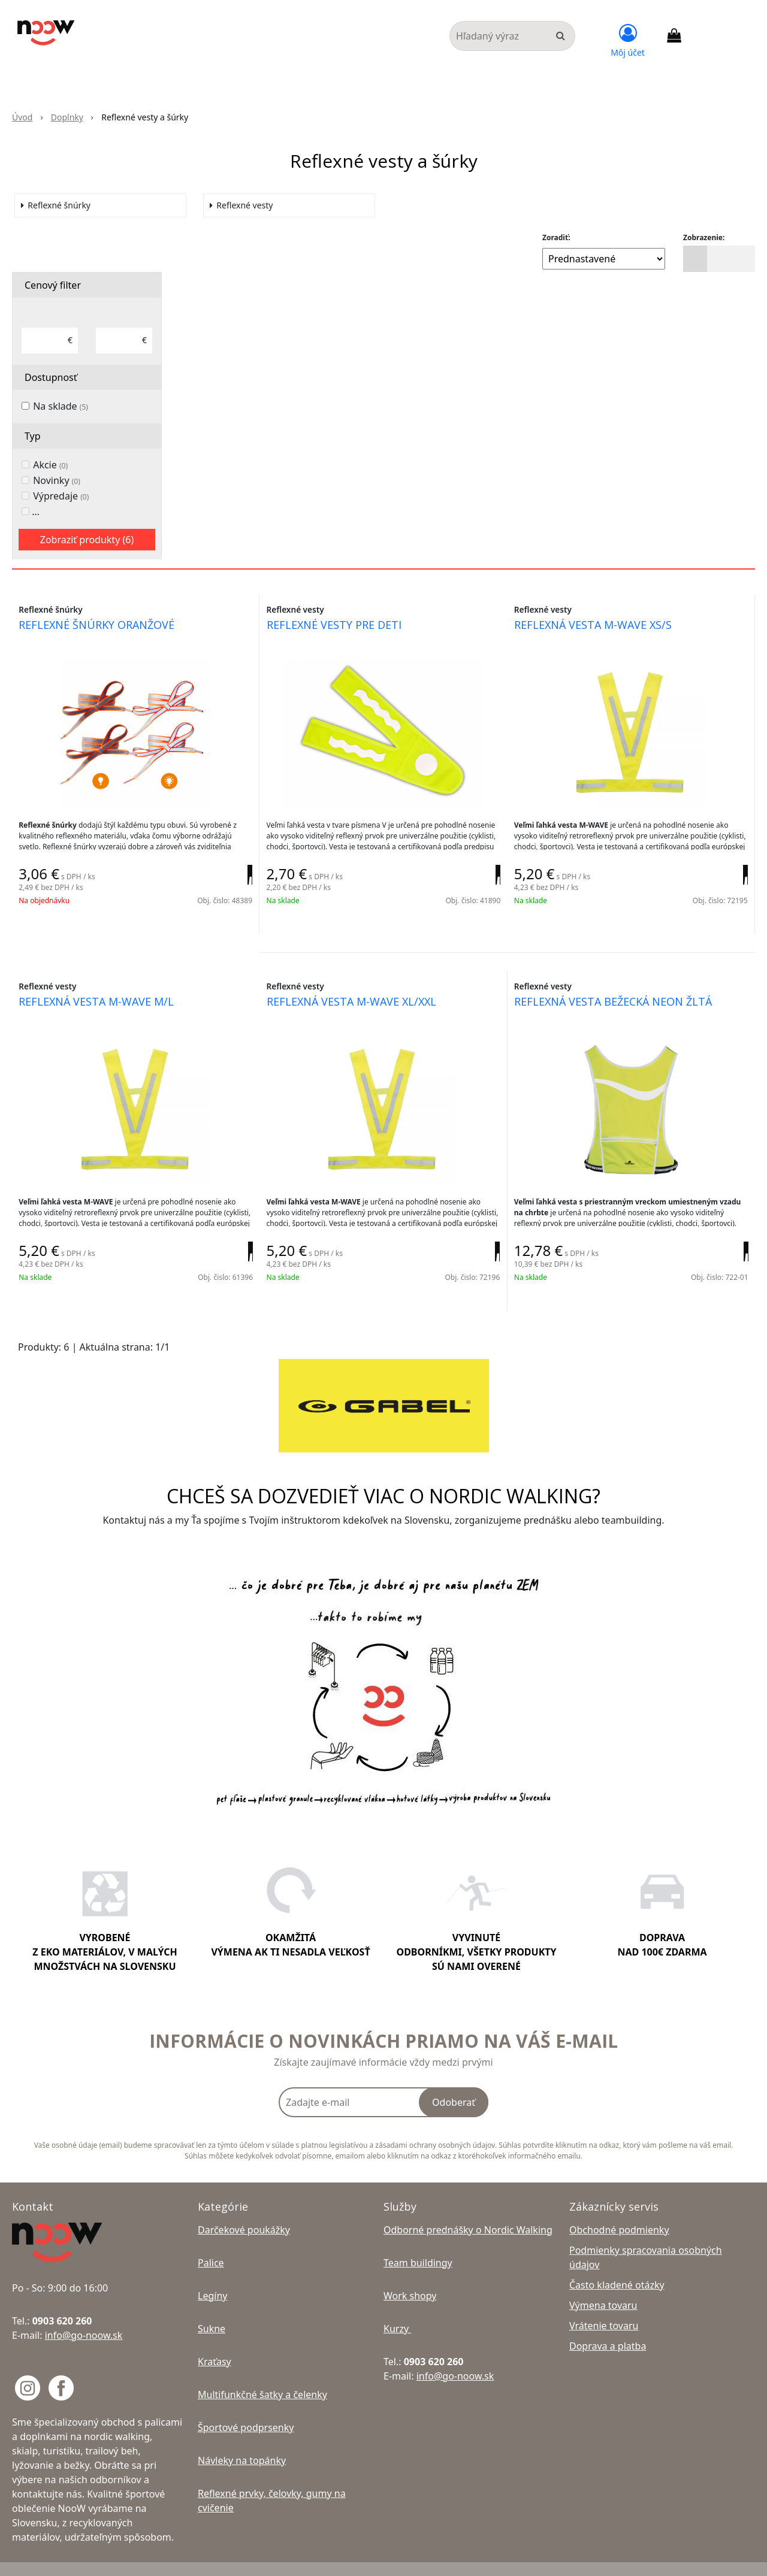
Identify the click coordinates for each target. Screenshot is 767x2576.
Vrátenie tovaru (603, 2304)
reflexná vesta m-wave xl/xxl (356, 996)
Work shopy (410, 2274)
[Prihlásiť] (628, 39)
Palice (211, 2241)
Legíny (212, 2274)
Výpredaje (61, 501)
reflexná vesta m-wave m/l (101, 996)
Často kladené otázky (617, 2264)
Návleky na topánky (242, 2439)
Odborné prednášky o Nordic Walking (468, 2208)
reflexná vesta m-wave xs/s (598, 632)
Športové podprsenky (246, 2406)
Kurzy (397, 2307)
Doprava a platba (607, 2325)
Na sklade (60, 411)
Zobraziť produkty (87, 545)
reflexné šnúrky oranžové (102, 632)
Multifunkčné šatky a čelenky (262, 2373)
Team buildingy (418, 2241)
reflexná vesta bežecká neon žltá (618, 996)
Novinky (56, 485)
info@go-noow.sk (84, 2314)
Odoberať (453, 2081)
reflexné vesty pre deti (338, 632)
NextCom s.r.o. (639, 2558)
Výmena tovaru (603, 2284)
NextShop (489, 2558)
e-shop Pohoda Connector (559, 2558)
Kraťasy (214, 2340)
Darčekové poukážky (244, 2208)
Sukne (211, 2307)
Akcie (50, 470)
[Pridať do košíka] (232, 888)
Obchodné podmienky (619, 2208)
